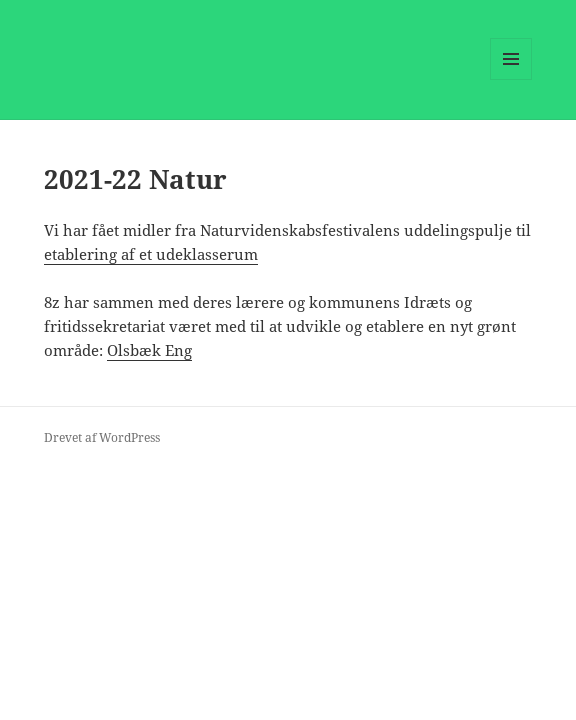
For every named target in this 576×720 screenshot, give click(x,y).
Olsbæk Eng (149, 350)
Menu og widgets (511, 79)
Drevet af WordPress (102, 437)
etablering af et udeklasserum (151, 254)
